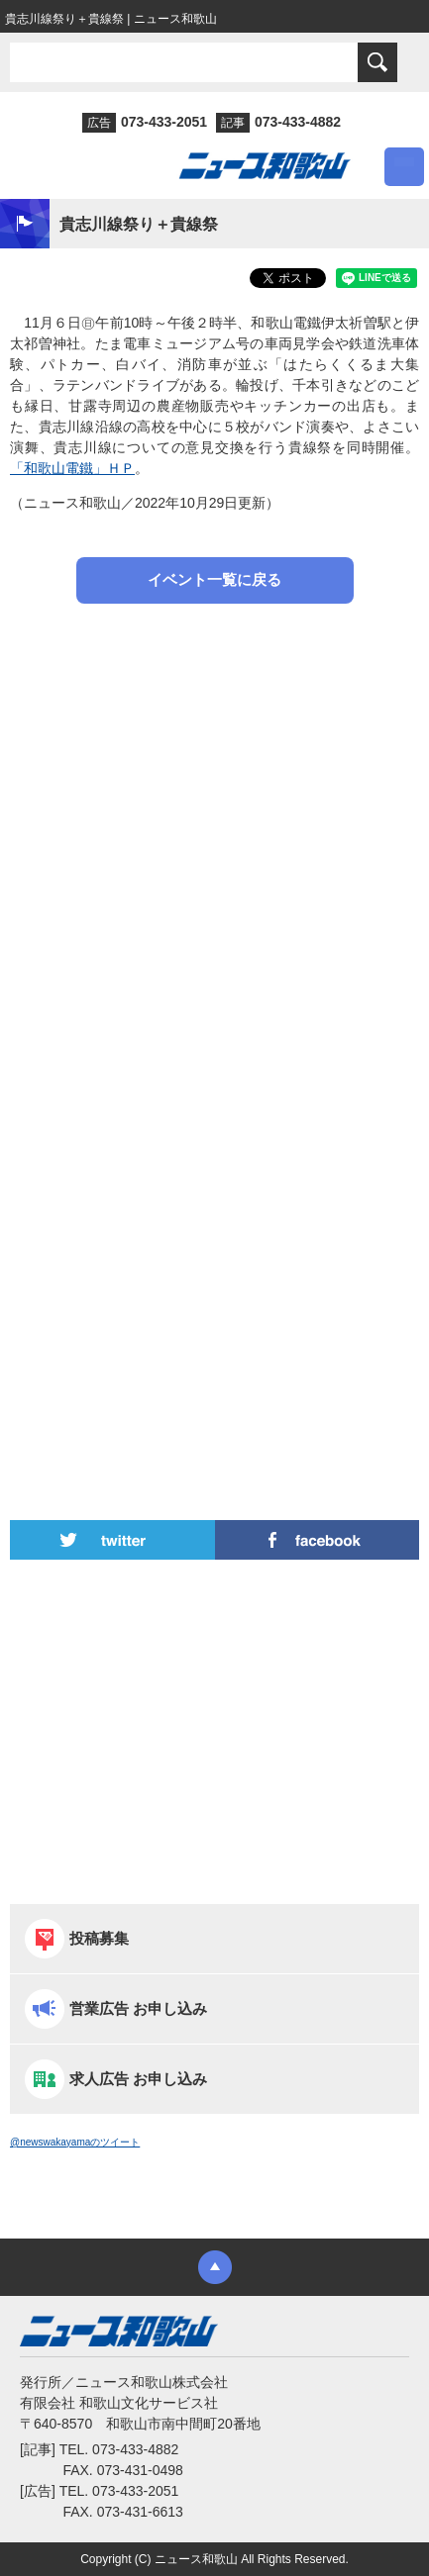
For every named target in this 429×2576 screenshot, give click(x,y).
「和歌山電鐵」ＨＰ (72, 468)
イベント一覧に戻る (214, 579)
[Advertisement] (214, 842)
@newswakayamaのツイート (75, 2142)
